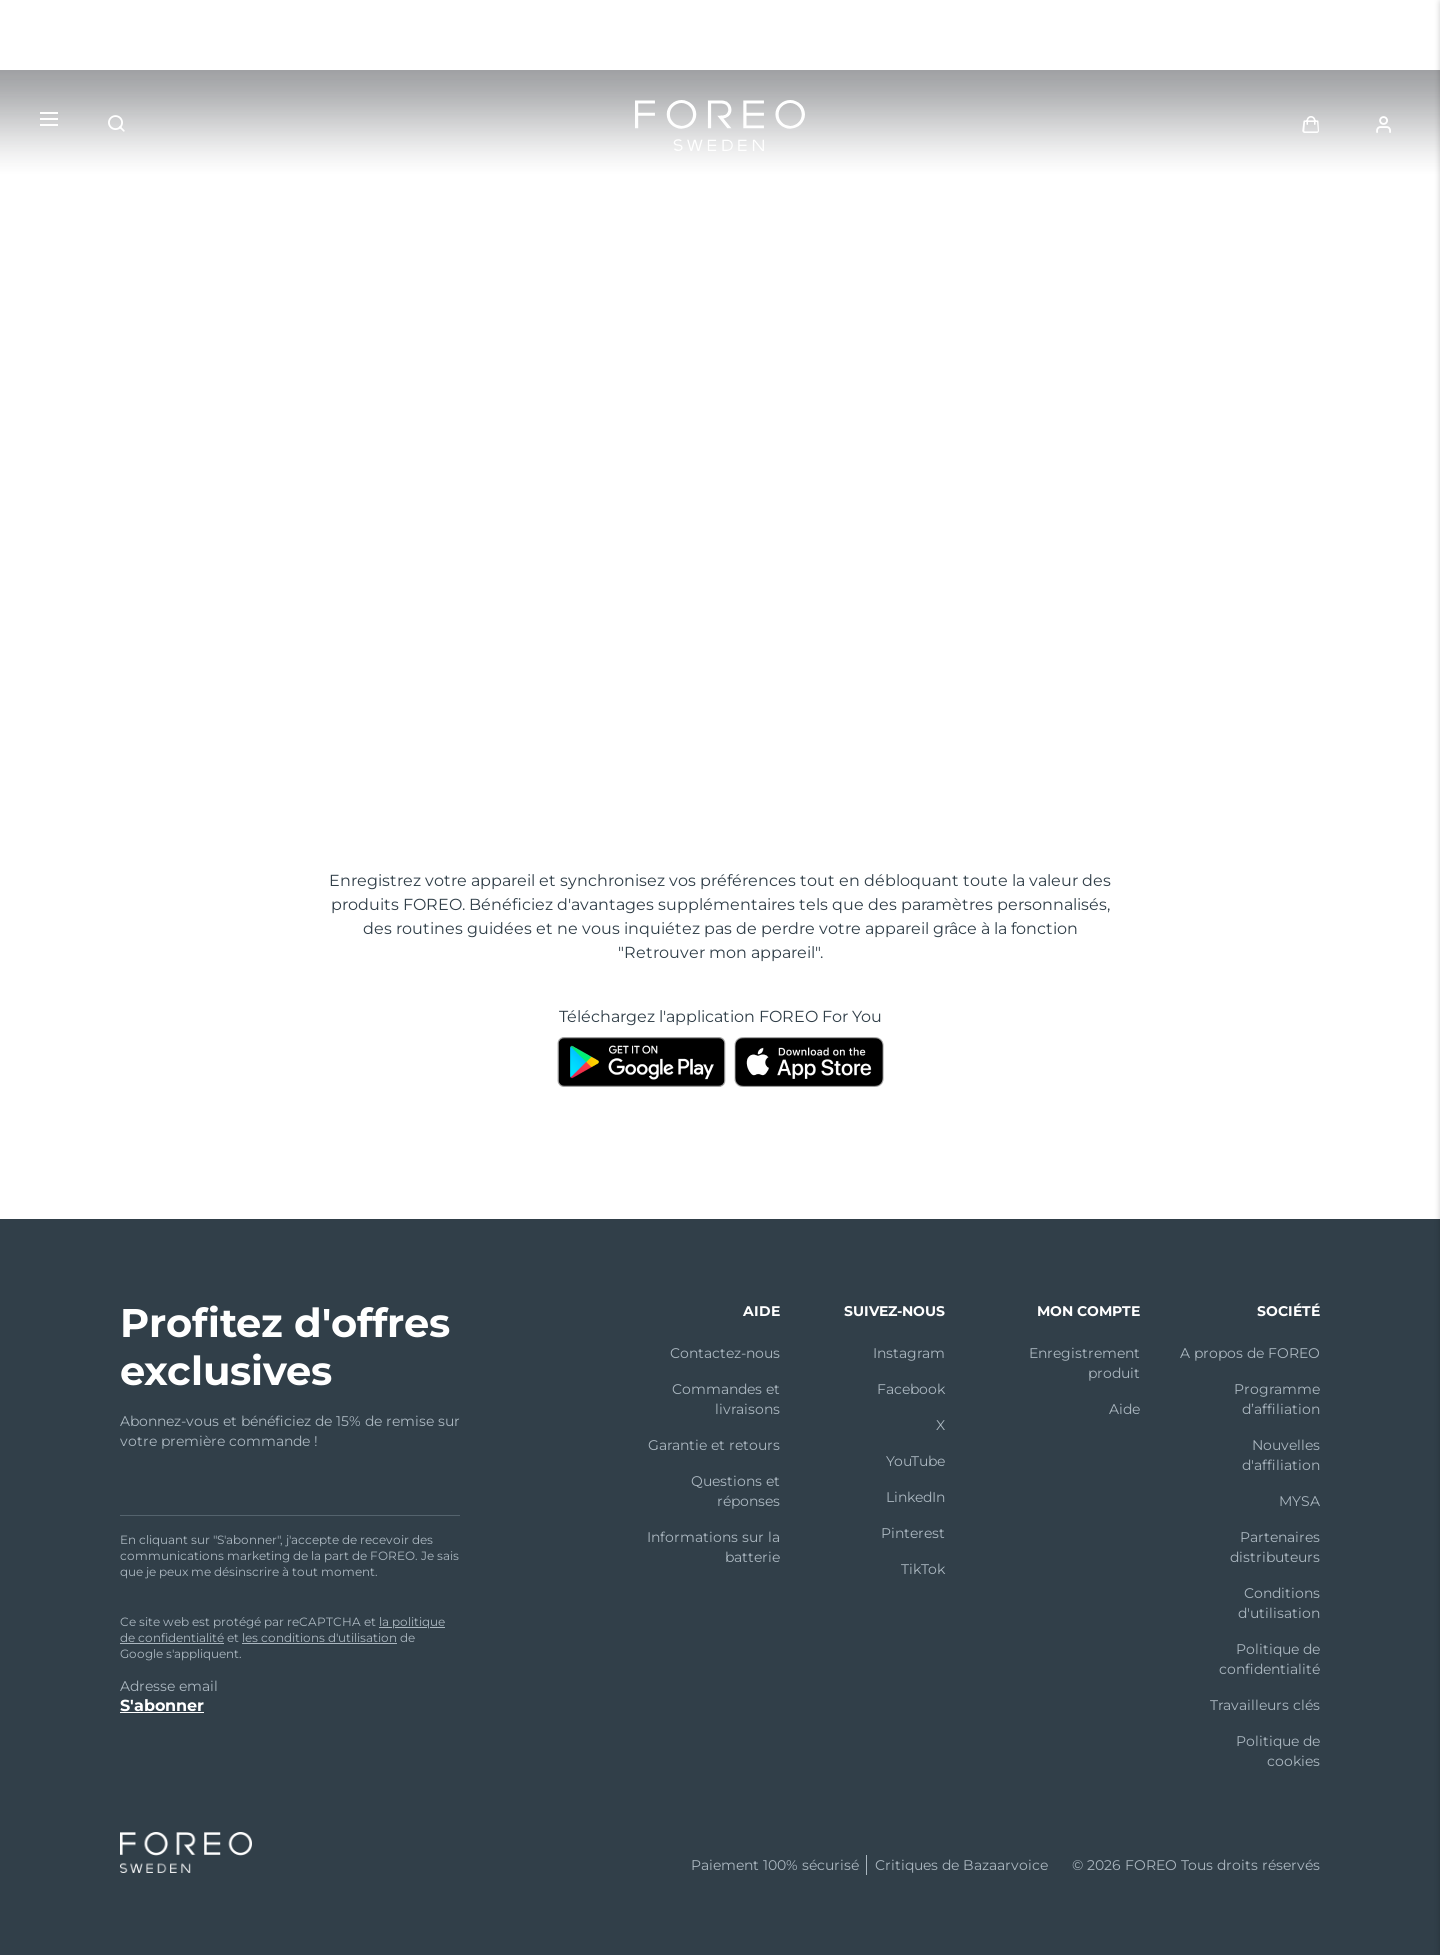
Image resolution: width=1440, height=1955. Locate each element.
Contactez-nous (725, 1353)
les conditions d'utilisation (319, 1637)
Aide (1124, 1409)
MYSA (1299, 1501)
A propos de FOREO (1250, 1353)
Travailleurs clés (1265, 1705)
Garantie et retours (714, 1445)
